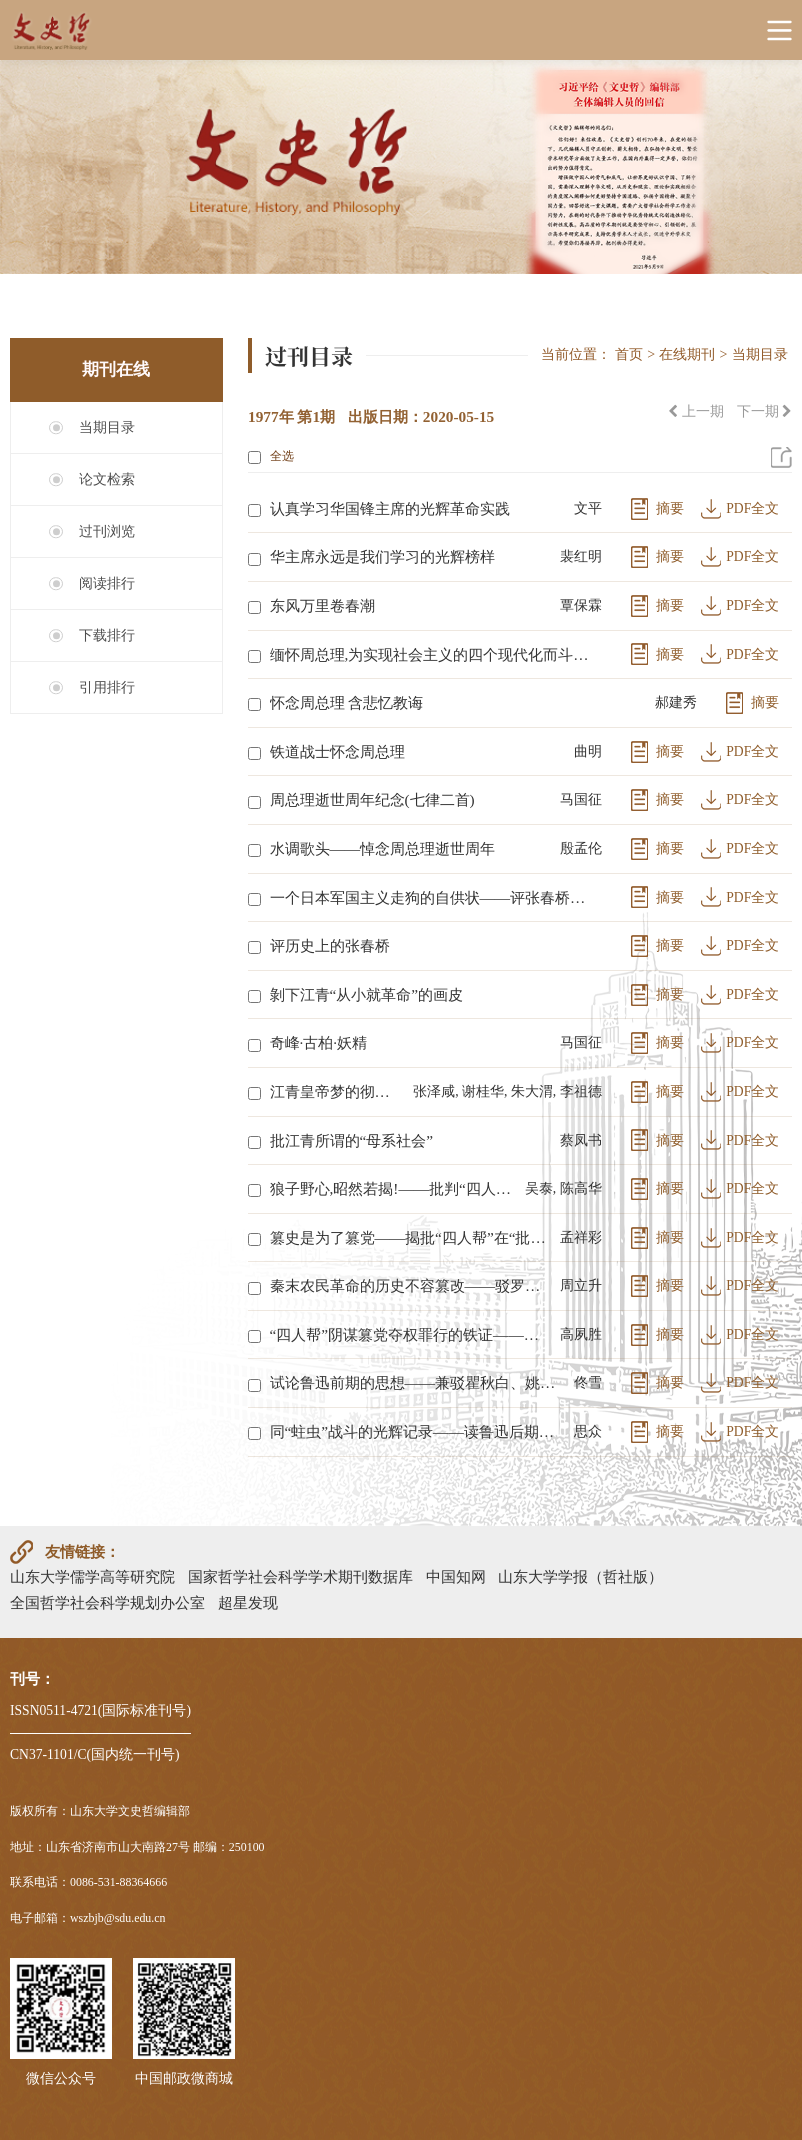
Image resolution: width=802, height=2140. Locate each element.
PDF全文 (752, 508)
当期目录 (107, 427)
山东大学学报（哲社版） (580, 1576)
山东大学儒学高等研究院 (92, 1576)
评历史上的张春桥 (330, 945)
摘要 (670, 508)
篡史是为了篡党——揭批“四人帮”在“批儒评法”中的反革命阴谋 (411, 1237)
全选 (271, 456)
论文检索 (107, 479)
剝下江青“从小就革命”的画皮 (367, 994)
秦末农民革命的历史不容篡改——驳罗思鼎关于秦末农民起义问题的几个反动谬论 (411, 1285)
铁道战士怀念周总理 (337, 751)
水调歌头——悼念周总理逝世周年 (383, 848)
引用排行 (107, 687)
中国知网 (456, 1576)
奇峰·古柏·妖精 (319, 1042)
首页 (629, 354)
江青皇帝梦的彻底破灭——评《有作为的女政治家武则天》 (337, 1091)
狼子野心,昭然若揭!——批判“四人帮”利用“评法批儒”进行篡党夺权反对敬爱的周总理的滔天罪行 (393, 1188)
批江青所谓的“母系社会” (352, 1140)
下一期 (764, 411)
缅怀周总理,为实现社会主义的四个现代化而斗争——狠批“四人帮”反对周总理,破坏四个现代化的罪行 (432, 654)
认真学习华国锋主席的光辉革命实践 (390, 508)
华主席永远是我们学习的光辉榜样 (382, 556)
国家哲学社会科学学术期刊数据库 (300, 1576)
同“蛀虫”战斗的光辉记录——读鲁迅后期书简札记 (418, 1431)
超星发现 (248, 1602)
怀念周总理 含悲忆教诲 (347, 702)
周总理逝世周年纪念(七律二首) (372, 799)
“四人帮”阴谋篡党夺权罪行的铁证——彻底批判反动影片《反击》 (411, 1334)
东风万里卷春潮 (322, 605)
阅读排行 (107, 583)
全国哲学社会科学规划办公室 (107, 1602)
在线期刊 (687, 354)
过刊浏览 (107, 531)
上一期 (695, 411)
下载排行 (107, 635)
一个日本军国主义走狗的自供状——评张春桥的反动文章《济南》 (432, 897)
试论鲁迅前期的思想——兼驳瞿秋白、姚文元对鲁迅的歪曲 (418, 1382)
